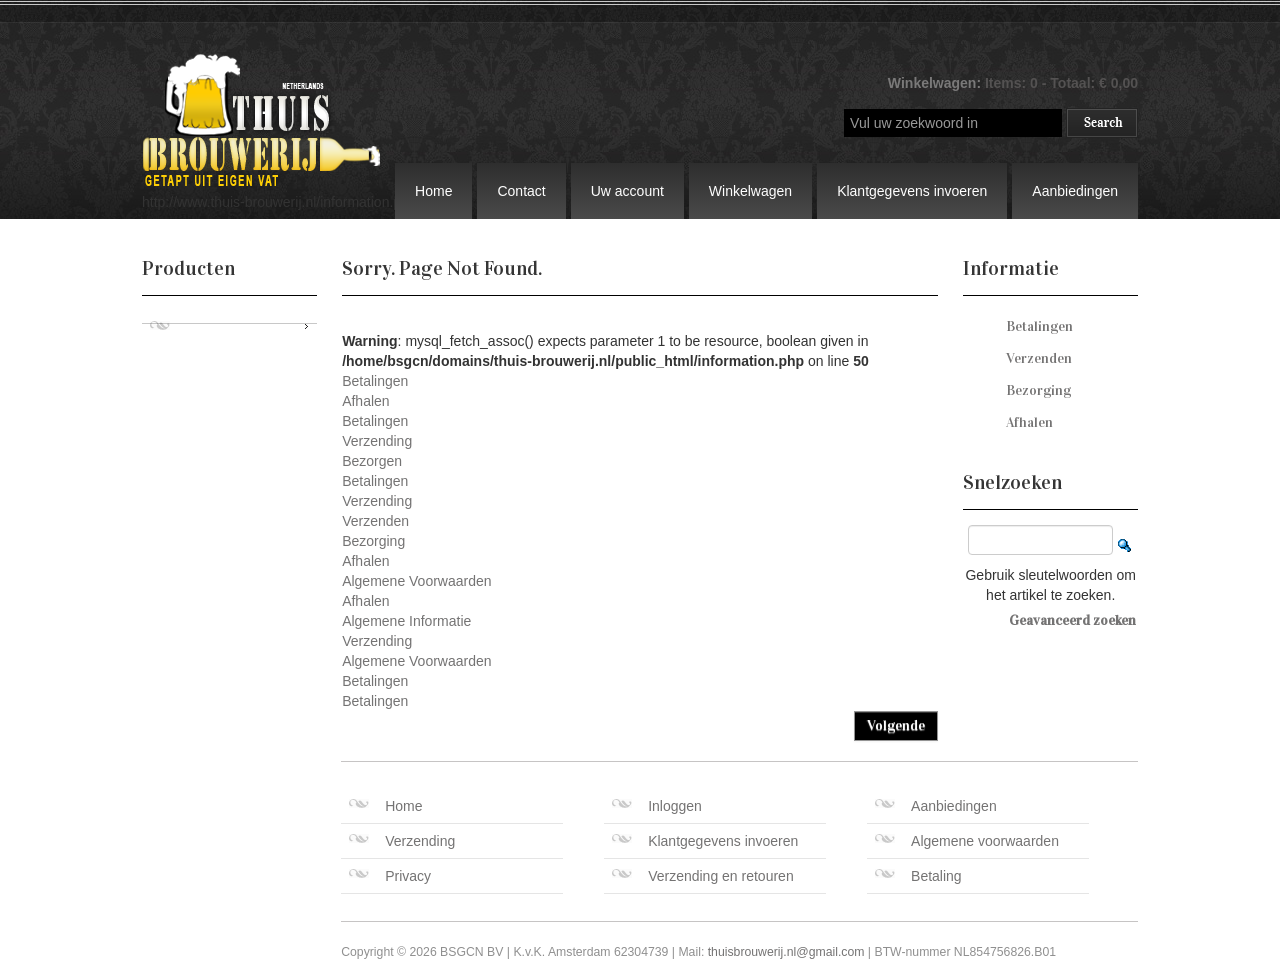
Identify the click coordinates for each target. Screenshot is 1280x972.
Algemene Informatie (406, 621)
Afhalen (365, 401)
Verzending (377, 441)
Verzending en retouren (703, 876)
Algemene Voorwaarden (416, 581)
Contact (521, 191)
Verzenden (375, 521)
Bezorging (373, 541)
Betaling (918, 876)
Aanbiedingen (1075, 191)
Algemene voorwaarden (967, 841)
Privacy (390, 876)
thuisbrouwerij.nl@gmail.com (786, 952)
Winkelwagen (750, 191)
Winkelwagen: (936, 83)
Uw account (627, 191)
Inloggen (657, 806)
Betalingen (375, 381)
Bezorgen (372, 461)
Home (433, 191)
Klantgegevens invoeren (912, 191)
